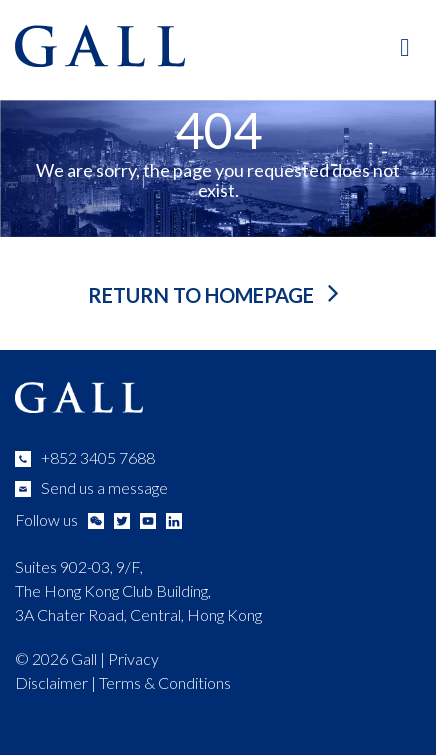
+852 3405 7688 (98, 457)
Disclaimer (51, 682)
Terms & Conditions (165, 682)
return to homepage (203, 295)
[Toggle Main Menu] (405, 46)
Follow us (46, 519)
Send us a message (104, 487)
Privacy (133, 658)
